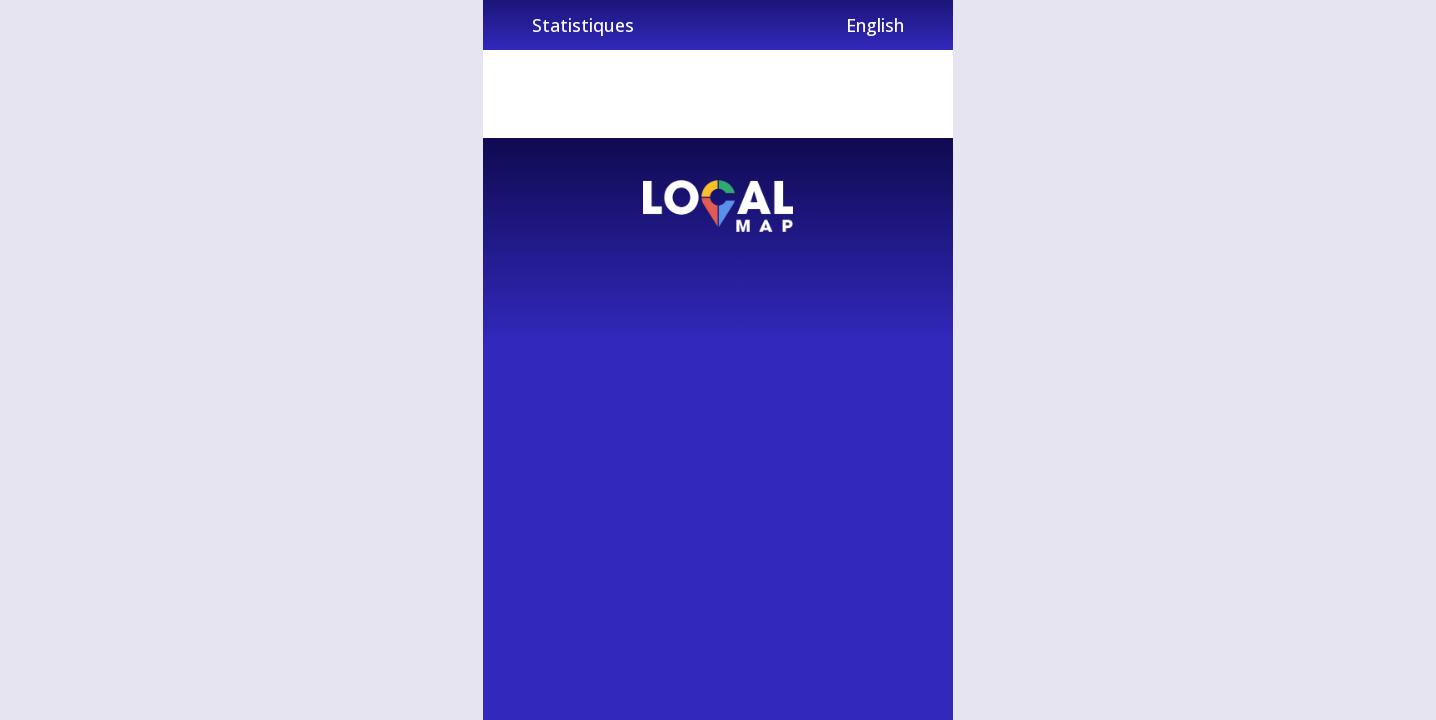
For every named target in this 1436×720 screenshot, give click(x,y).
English (875, 25)
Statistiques (583, 25)
